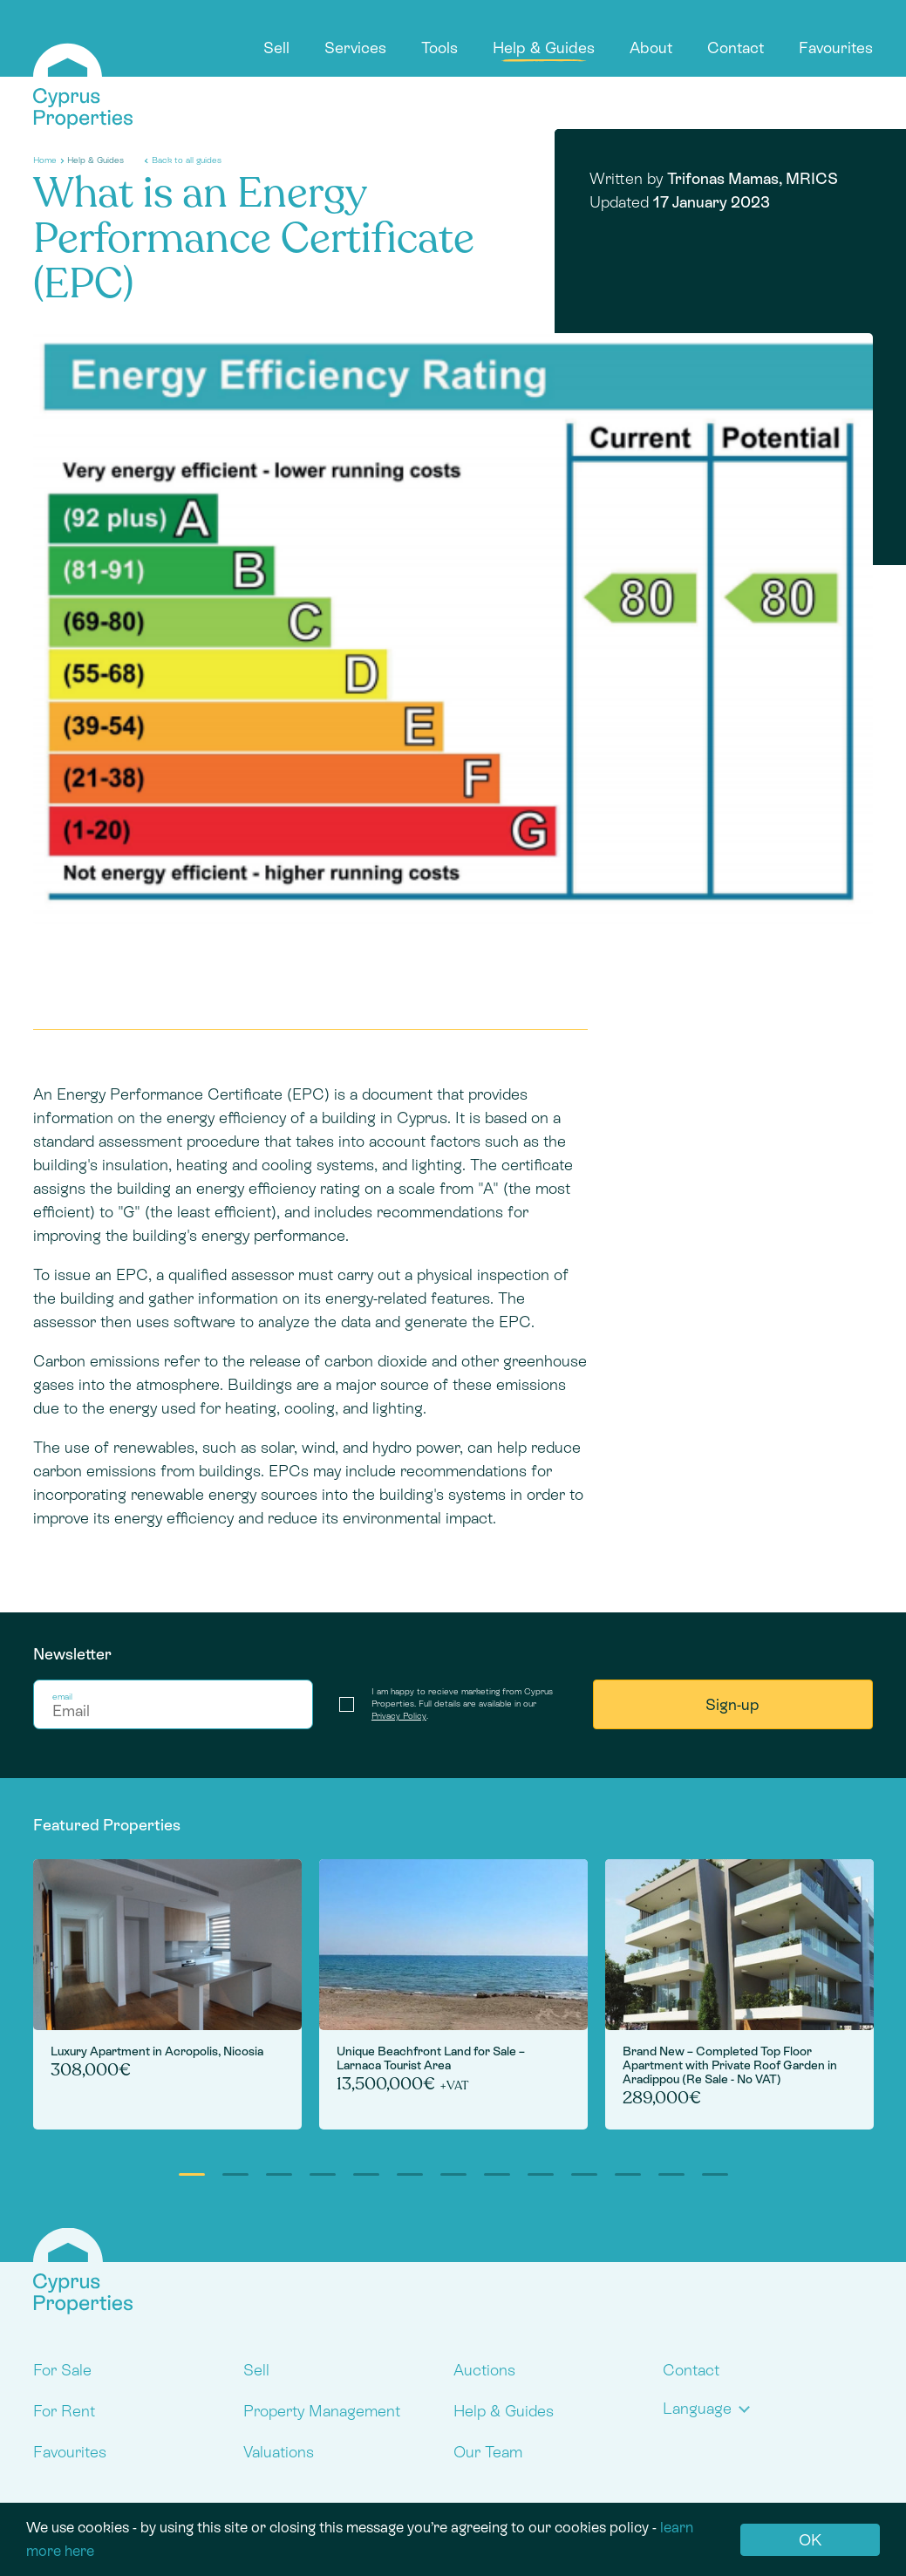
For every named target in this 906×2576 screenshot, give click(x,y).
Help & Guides (544, 47)
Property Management (321, 2411)
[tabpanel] (167, 1994)
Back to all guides (186, 160)
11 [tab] (628, 2174)
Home (45, 160)
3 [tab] (279, 2174)
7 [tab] (453, 2174)
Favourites (836, 47)
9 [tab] (541, 2174)
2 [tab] (235, 2174)
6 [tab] (410, 2174)
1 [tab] (192, 2174)
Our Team (487, 2452)
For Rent (64, 2411)
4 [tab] (323, 2174)
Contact (735, 47)
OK (810, 2540)
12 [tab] (671, 2174)
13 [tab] (715, 2174)
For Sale (62, 2370)
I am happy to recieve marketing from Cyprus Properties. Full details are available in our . (462, 1704)
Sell (276, 47)
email (62, 1696)
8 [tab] (497, 2174)
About (651, 47)
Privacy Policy (398, 1716)
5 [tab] (366, 2174)
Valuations (278, 2452)
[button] (710, 2408)
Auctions (484, 2370)
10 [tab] (584, 2174)
